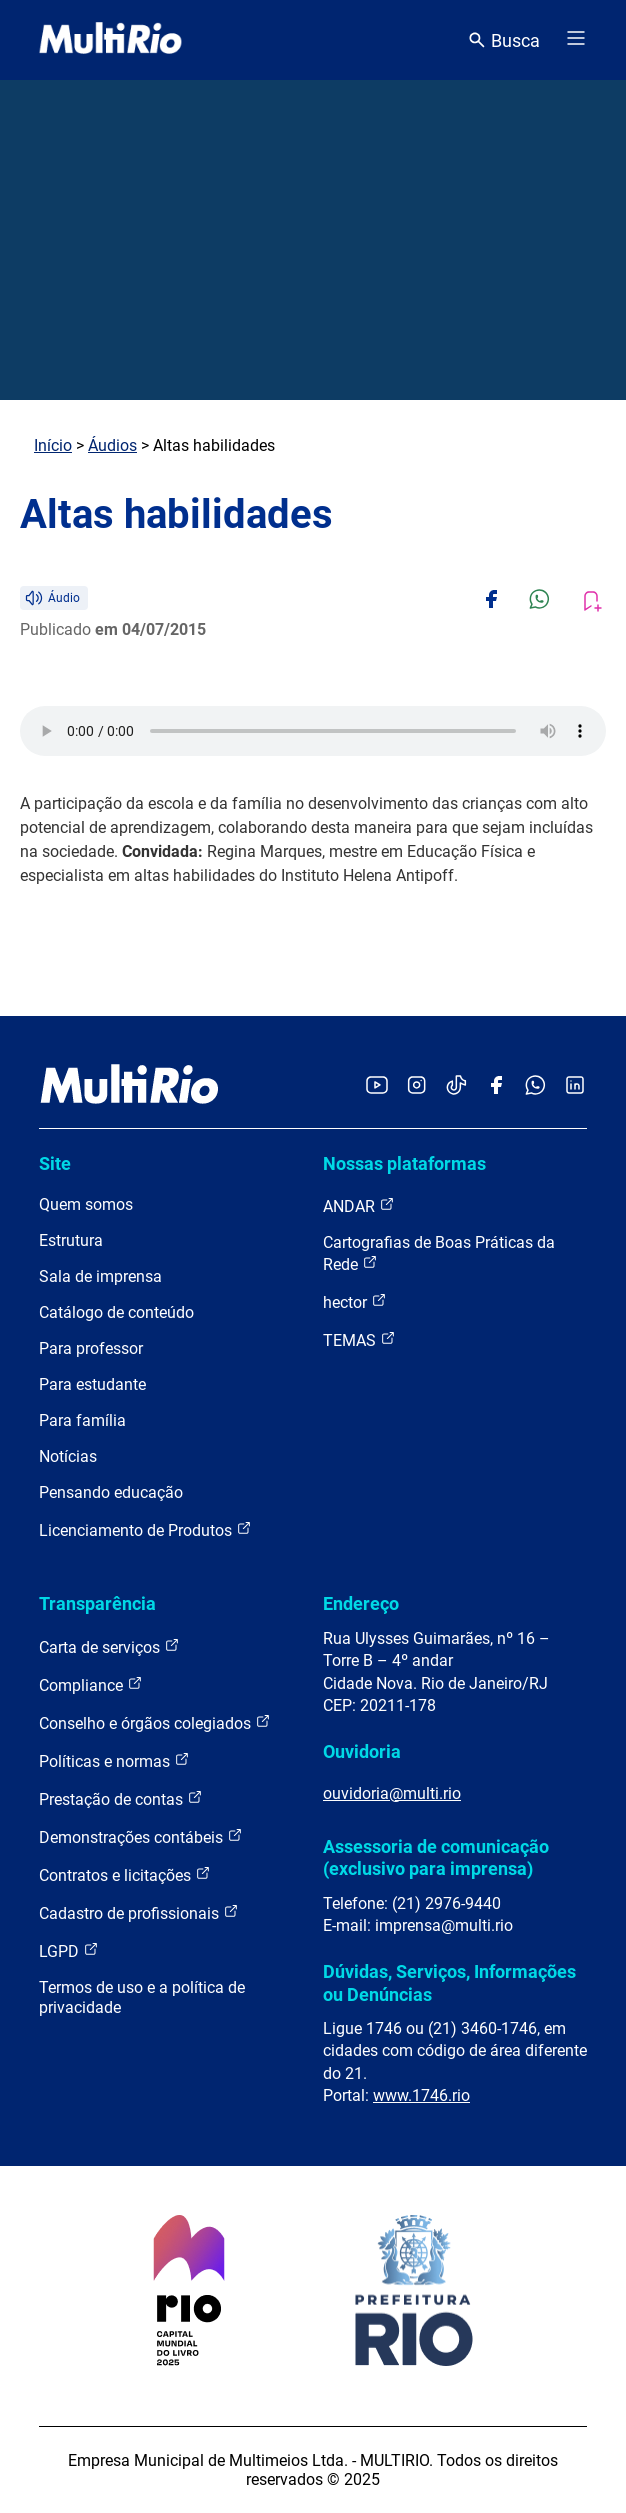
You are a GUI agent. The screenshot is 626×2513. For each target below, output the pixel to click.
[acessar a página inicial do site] (110, 40)
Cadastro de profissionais (139, 1912)
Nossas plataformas (404, 1163)
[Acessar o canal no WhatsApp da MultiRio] (535, 1086)
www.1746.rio (421, 2095)
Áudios (112, 445)
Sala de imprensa (100, 1276)
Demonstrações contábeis (141, 1836)
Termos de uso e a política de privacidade (142, 1997)
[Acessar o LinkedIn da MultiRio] (575, 1086)
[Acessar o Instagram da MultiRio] (416, 1086)
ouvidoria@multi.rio (392, 1793)
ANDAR (359, 1205)
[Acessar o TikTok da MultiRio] (456, 1086)
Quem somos (86, 1204)
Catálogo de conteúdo (116, 1312)
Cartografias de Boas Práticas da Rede (439, 1253)
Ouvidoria (362, 1751)
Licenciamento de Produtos (145, 1529)
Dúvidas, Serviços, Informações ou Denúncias (449, 1982)
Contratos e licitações (125, 1874)
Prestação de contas (121, 1798)
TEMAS (359, 1339)
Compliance (91, 1684)
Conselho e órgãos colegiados (155, 1722)
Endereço (361, 1603)
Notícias (68, 1456)
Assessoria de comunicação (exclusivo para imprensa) (436, 1857)
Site (55, 1163)
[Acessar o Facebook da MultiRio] (496, 1086)
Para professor (91, 1348)
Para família (82, 1420)
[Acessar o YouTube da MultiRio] (377, 1086)
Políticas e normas (114, 1760)
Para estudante (92, 1384)
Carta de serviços (109, 1646)
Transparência (97, 1603)
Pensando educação (111, 1492)
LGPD (69, 1950)
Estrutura (71, 1240)
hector (355, 1301)
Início (53, 445)
